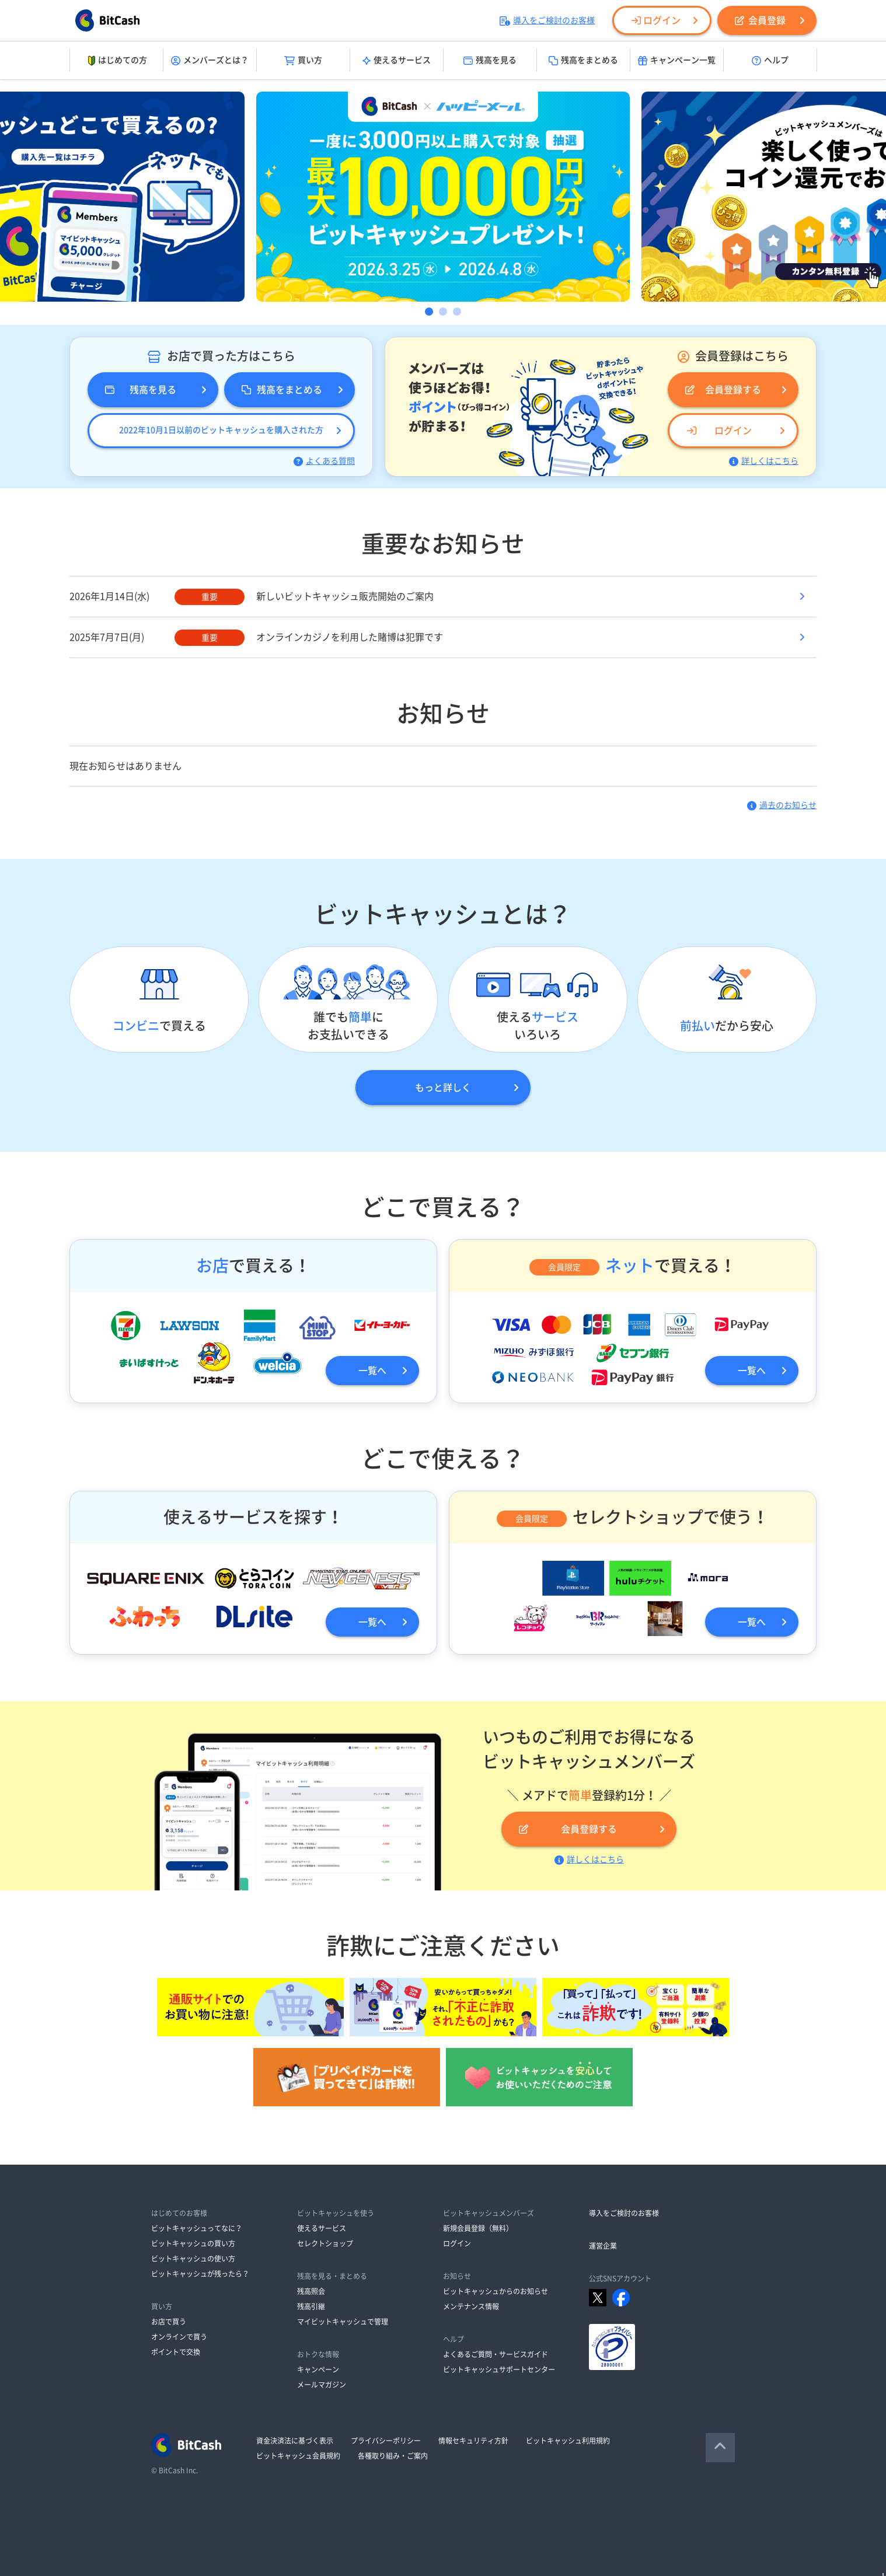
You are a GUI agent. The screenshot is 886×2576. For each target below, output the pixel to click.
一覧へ (372, 1370)
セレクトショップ (325, 2243)
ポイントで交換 (175, 2351)
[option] (443, 197)
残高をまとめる (583, 60)
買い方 (303, 60)
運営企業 (603, 2245)
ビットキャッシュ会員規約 (298, 2455)
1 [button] (429, 311)
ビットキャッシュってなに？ (196, 2228)
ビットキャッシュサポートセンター (499, 2369)
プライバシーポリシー (386, 2440)
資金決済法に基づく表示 (294, 2440)
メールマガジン (321, 2384)
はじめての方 (116, 61)
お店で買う (168, 2321)
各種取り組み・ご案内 (393, 2455)
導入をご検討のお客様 (547, 20)
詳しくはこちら (763, 461)
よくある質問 (324, 461)
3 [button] (457, 311)
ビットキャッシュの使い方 (193, 2258)
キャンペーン (318, 2369)
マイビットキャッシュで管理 (342, 2321)
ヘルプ (770, 60)
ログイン (656, 20)
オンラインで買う (179, 2336)
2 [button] (443, 311)
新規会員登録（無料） (478, 2228)
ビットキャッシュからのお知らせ (495, 2291)
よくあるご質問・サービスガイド (495, 2354)
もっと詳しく (443, 1087)
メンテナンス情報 (471, 2306)
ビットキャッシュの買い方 (193, 2243)
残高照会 (311, 2291)
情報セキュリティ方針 (473, 2440)
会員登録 (760, 20)
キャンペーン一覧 (677, 60)
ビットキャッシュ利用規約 (568, 2440)
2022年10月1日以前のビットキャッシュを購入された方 (221, 430)
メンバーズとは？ (210, 60)
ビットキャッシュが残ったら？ (200, 2273)
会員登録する (723, 389)
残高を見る (490, 60)
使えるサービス (396, 60)
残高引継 (311, 2306)
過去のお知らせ (782, 805)
